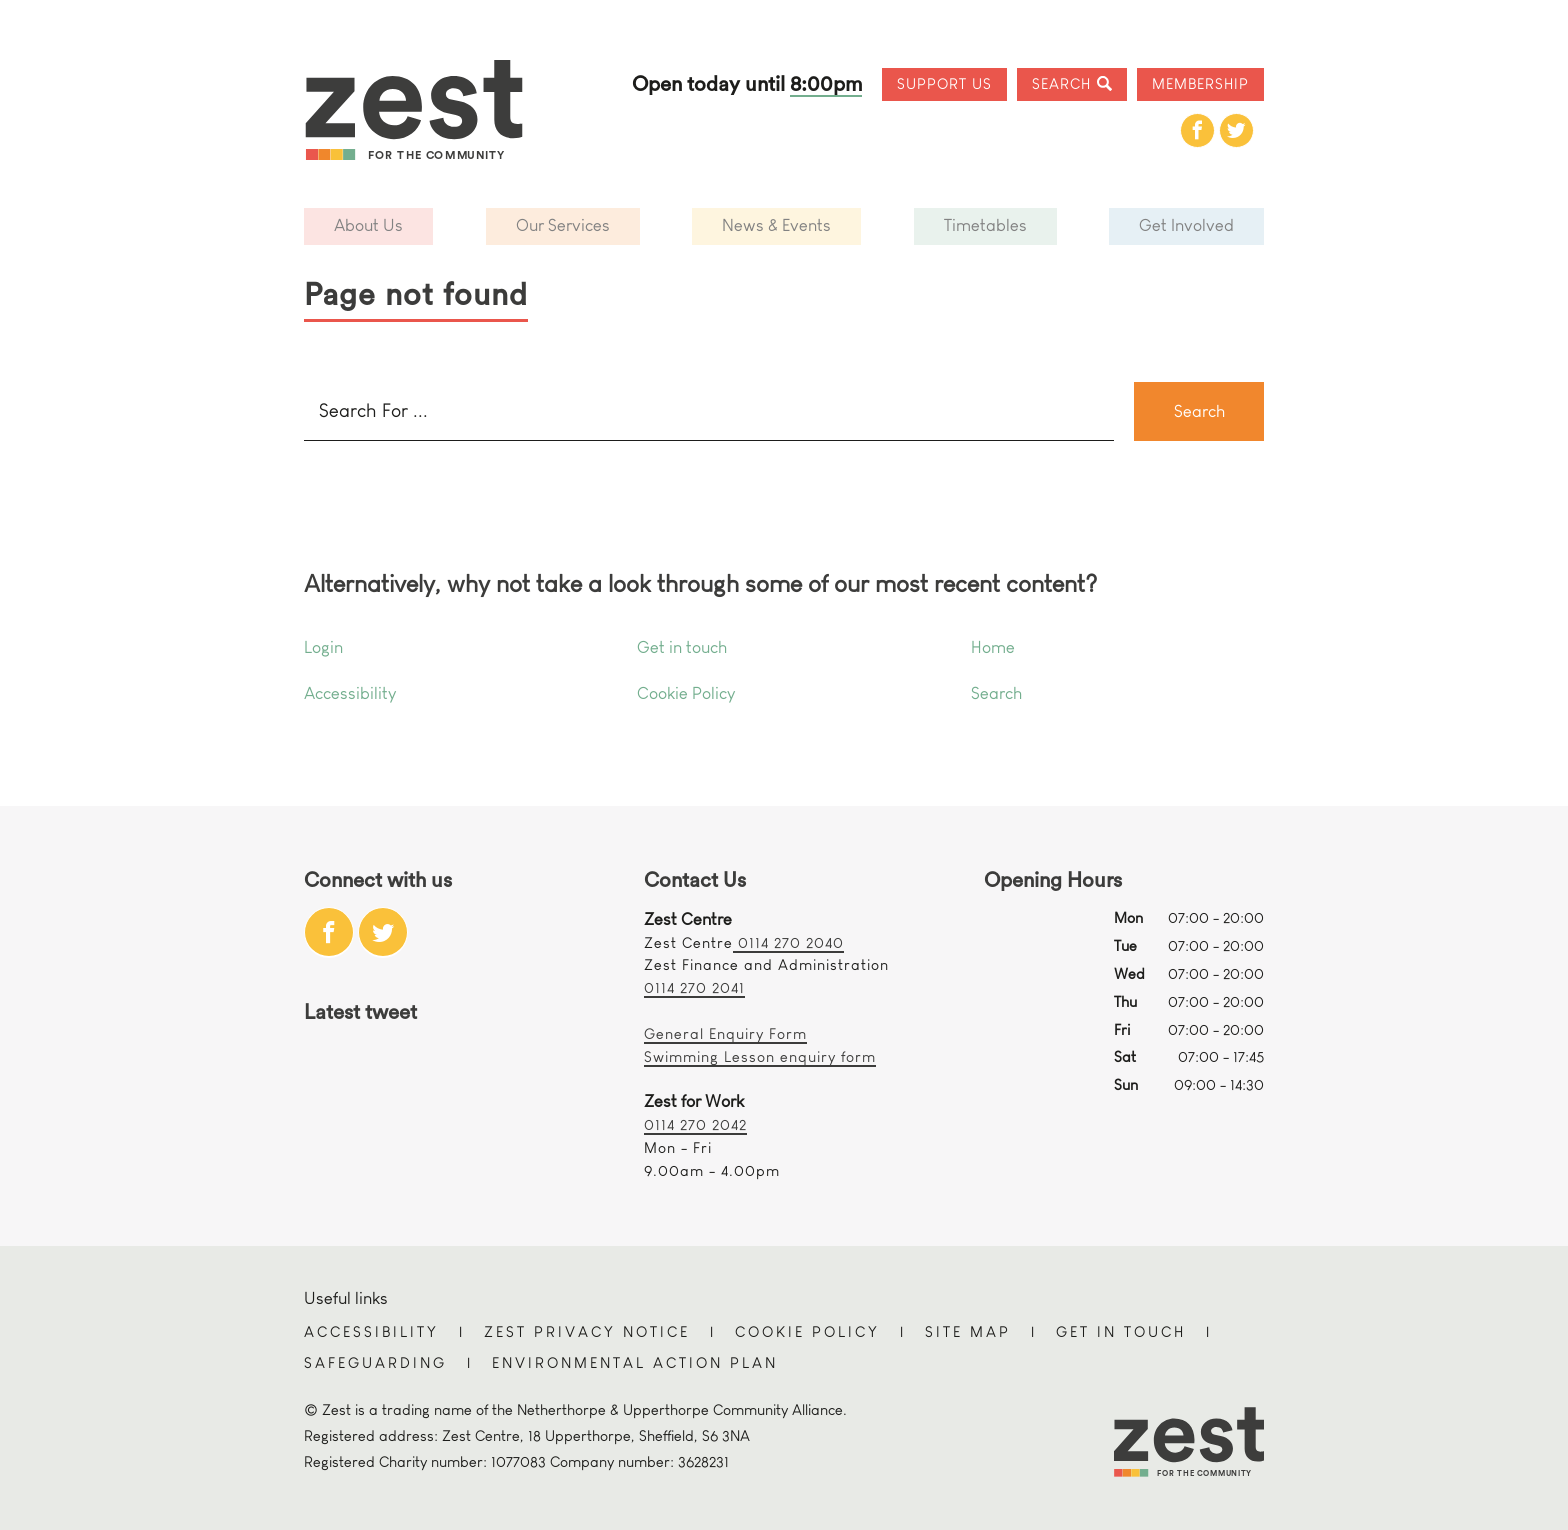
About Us (368, 225)
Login (323, 647)
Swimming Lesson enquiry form (760, 1056)
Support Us (944, 83)
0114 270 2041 (694, 987)
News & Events (776, 225)
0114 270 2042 (695, 1124)
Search (1061, 83)
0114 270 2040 (788, 942)
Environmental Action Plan (635, 1362)
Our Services (563, 225)
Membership (1200, 83)
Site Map (968, 1331)
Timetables (985, 225)
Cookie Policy (686, 693)
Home (993, 647)
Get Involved (1186, 225)
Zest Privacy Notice (587, 1331)
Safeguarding (375, 1362)
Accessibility (350, 693)
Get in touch (682, 647)
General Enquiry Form (725, 1033)
